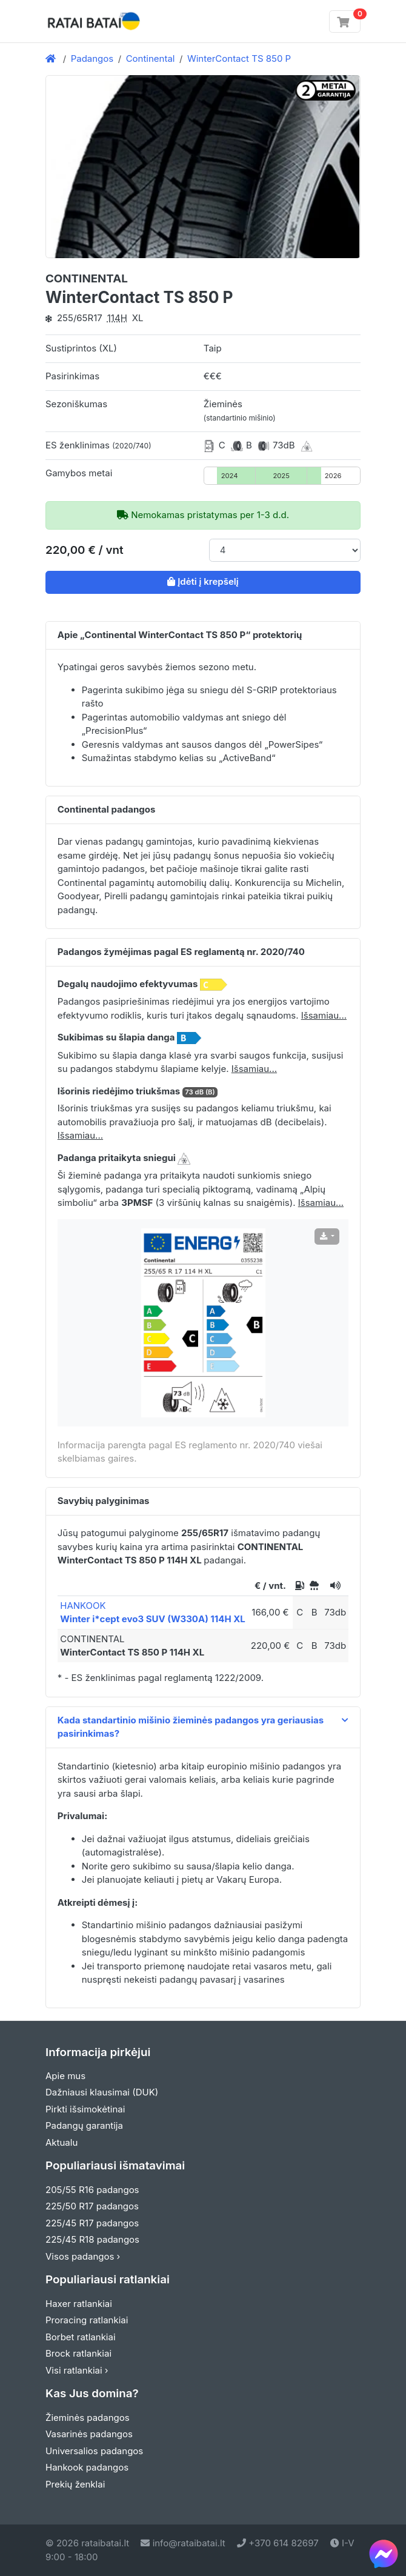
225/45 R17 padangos (92, 2223)
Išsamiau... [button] (324, 1015)
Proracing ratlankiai (86, 2320)
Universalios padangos (94, 2451)
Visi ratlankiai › (76, 2370)
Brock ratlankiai (78, 2353)
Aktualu (61, 2142)
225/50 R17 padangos (92, 2206)
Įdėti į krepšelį (202, 581)
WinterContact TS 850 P (239, 58)
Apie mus (65, 2076)
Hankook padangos (86, 2467)
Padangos (92, 58)
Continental (150, 58)
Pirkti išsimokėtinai (85, 2109)
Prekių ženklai (75, 2484)
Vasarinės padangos (89, 2434)
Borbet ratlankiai (80, 2337)
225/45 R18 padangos (92, 2239)
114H (117, 318)
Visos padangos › (82, 2256)
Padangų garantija (84, 2125)
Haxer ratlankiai (78, 2303)
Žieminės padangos (87, 2417)
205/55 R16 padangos (92, 2189)
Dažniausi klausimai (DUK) (101, 2092)
